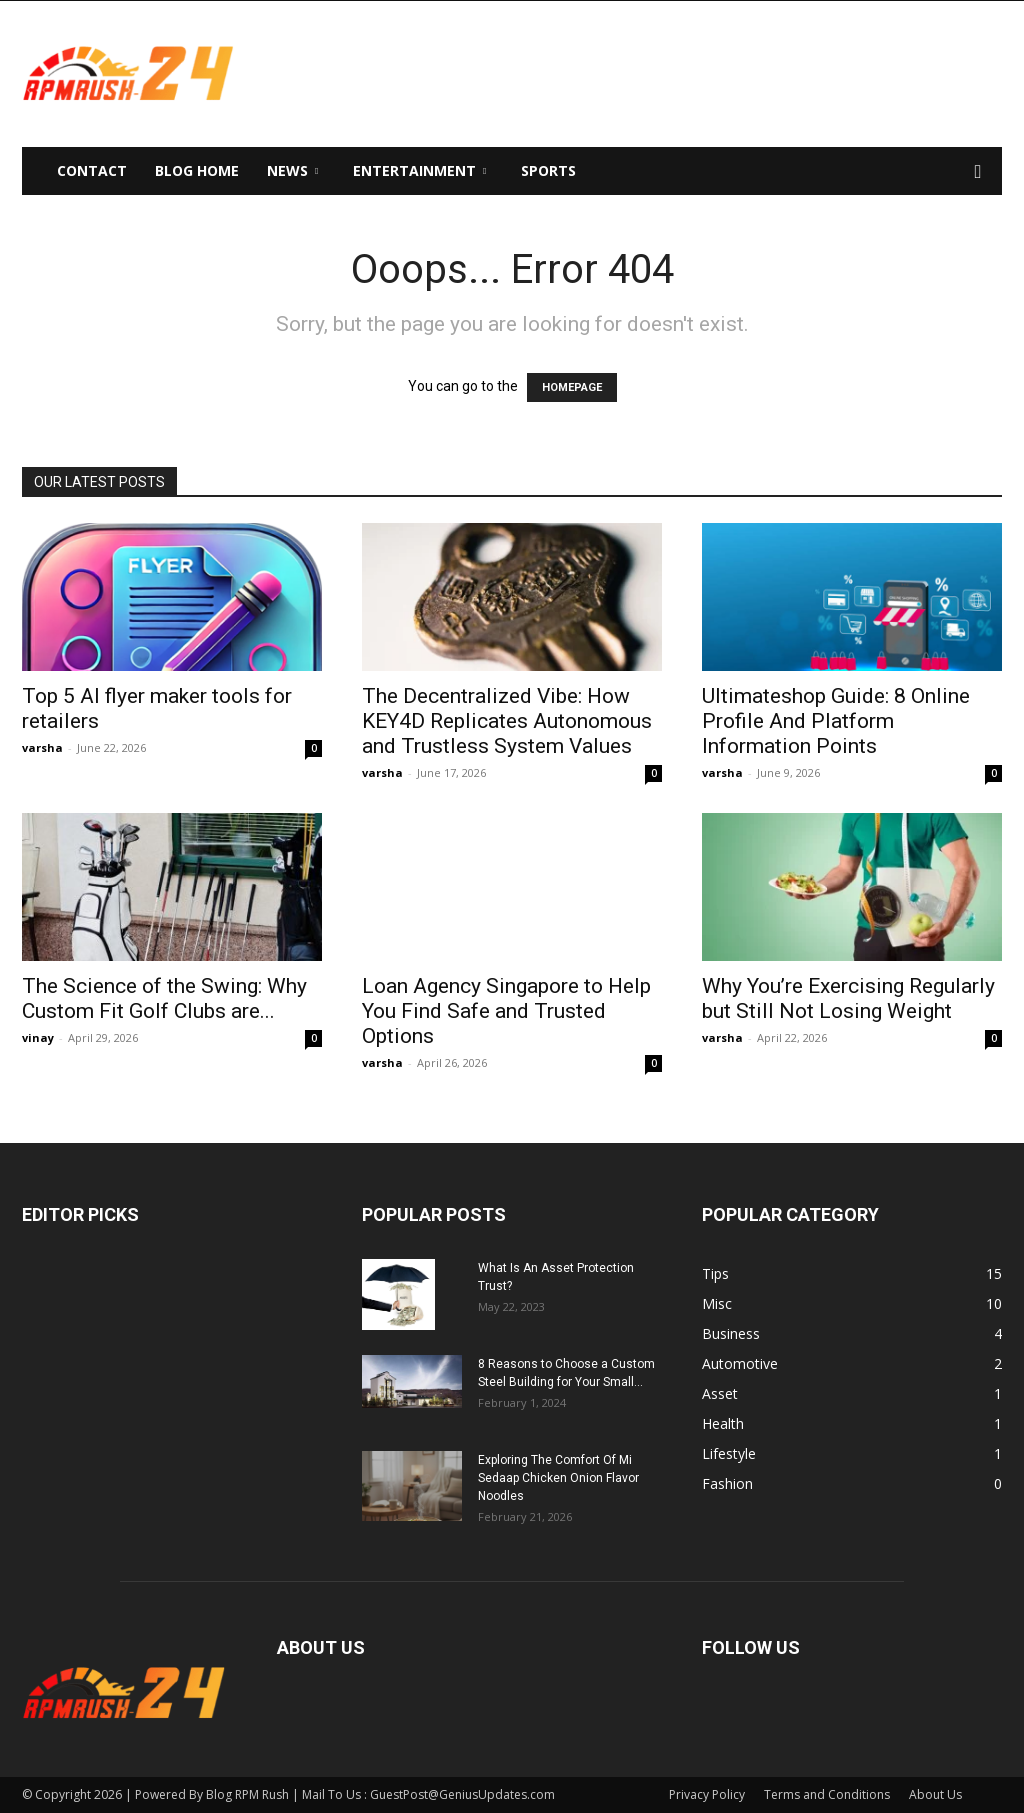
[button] (978, 172)
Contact (92, 170)
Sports (548, 170)
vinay (38, 1037)
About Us (935, 1794)
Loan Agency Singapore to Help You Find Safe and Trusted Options (506, 1011)
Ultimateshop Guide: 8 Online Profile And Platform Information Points (836, 721)
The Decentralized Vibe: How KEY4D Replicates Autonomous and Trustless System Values (507, 721)
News (292, 170)
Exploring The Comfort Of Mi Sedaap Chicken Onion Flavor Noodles (558, 1478)
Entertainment (419, 170)
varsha (42, 747)
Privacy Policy (707, 1794)
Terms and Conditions (827, 1794)
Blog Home (197, 170)
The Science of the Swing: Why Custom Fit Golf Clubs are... (164, 998)
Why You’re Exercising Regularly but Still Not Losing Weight (848, 998)
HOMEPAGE (572, 387)
